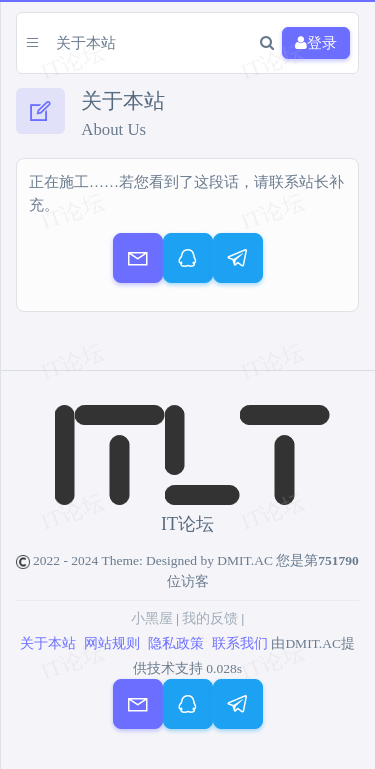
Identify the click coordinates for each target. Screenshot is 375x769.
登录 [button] (316, 43)
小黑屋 (152, 618)
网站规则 (112, 643)
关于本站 (48, 643)
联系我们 (240, 643)
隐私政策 (176, 643)
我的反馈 (210, 618)
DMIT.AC (245, 560)
